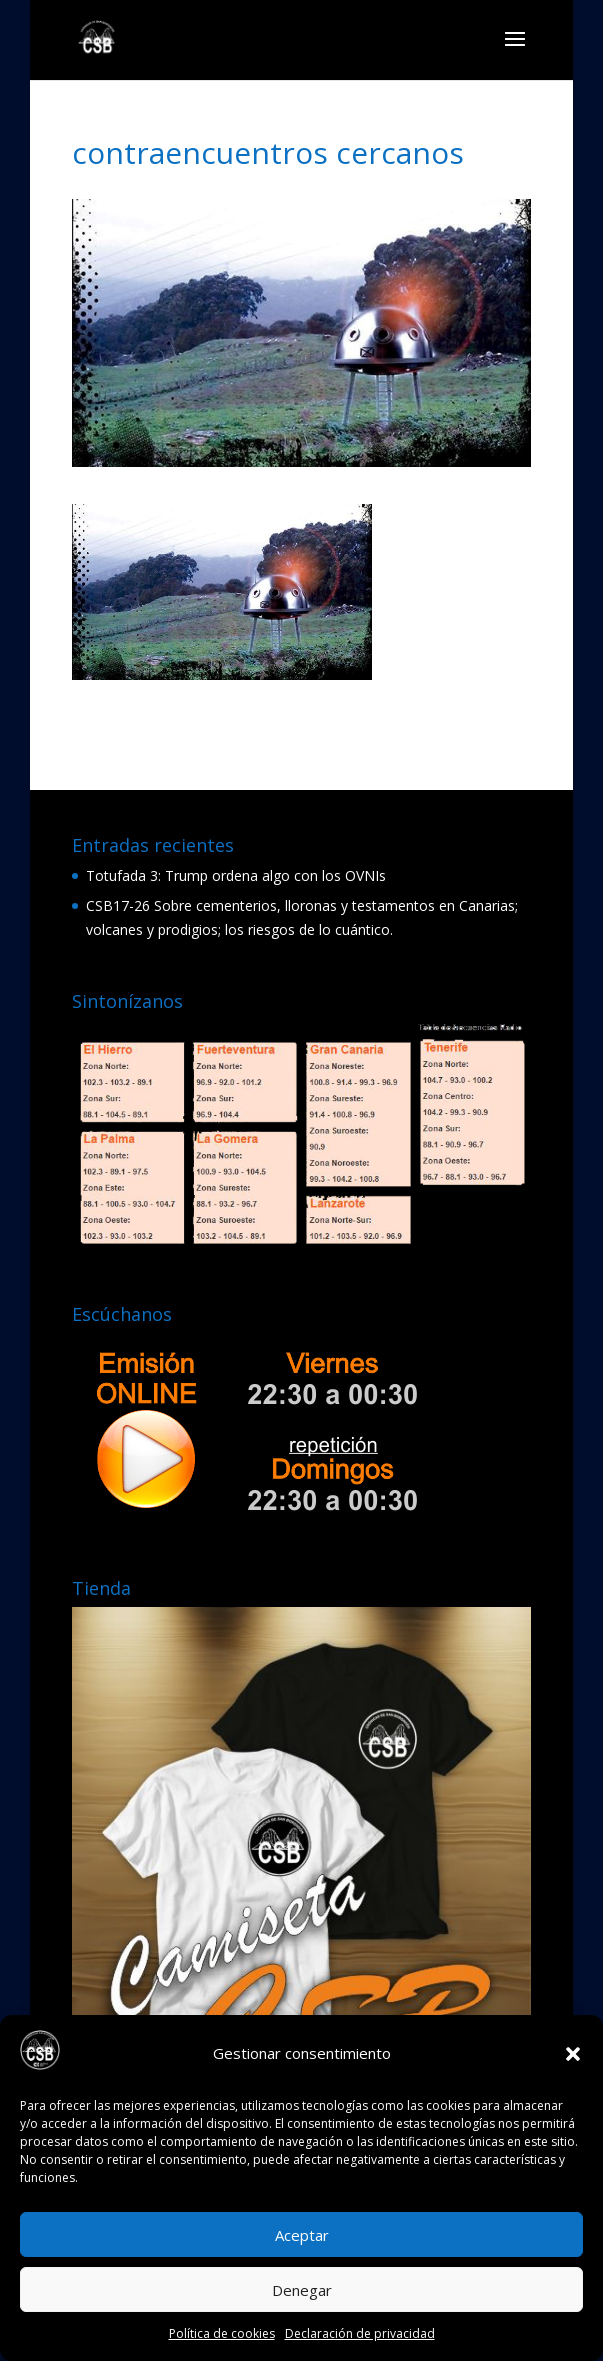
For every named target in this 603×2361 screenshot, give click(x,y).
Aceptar (302, 2235)
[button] (573, 2054)
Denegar (302, 2290)
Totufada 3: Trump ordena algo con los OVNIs (236, 875)
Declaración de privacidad (360, 2333)
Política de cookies (222, 2333)
